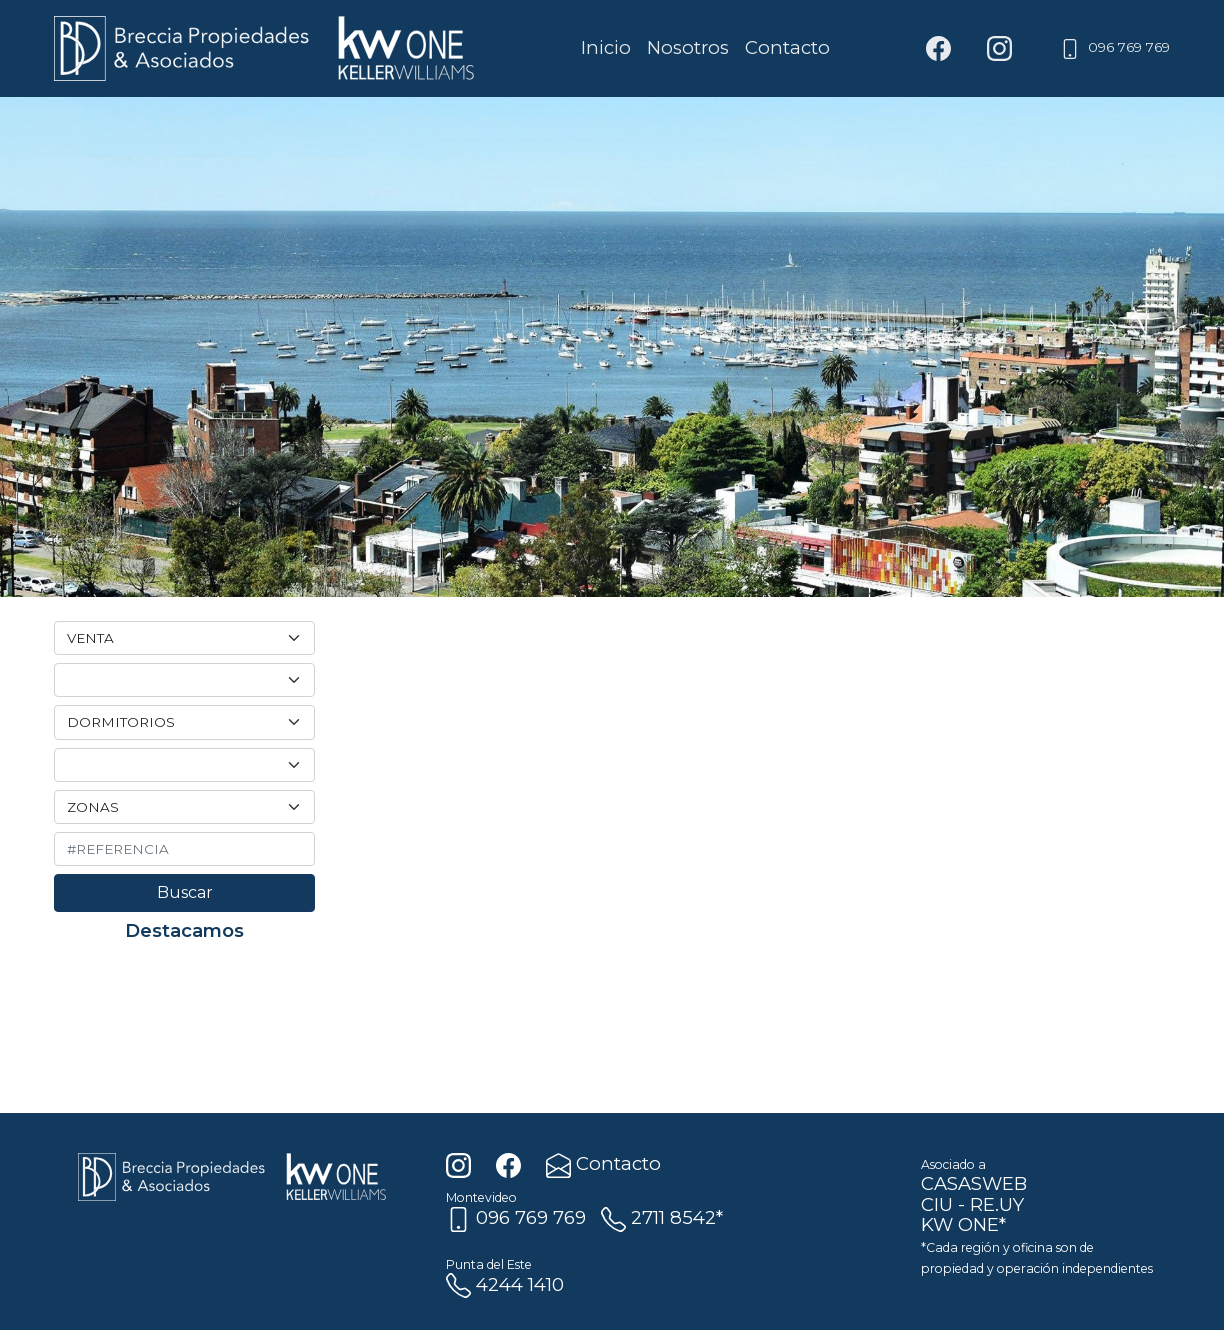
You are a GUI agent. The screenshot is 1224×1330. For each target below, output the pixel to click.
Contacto (787, 47)
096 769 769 (1115, 47)
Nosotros (688, 47)
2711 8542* (662, 1217)
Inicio (606, 47)
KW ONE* (963, 1224)
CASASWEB (974, 1183)
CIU (937, 1204)
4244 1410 (505, 1284)
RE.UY (997, 1204)
